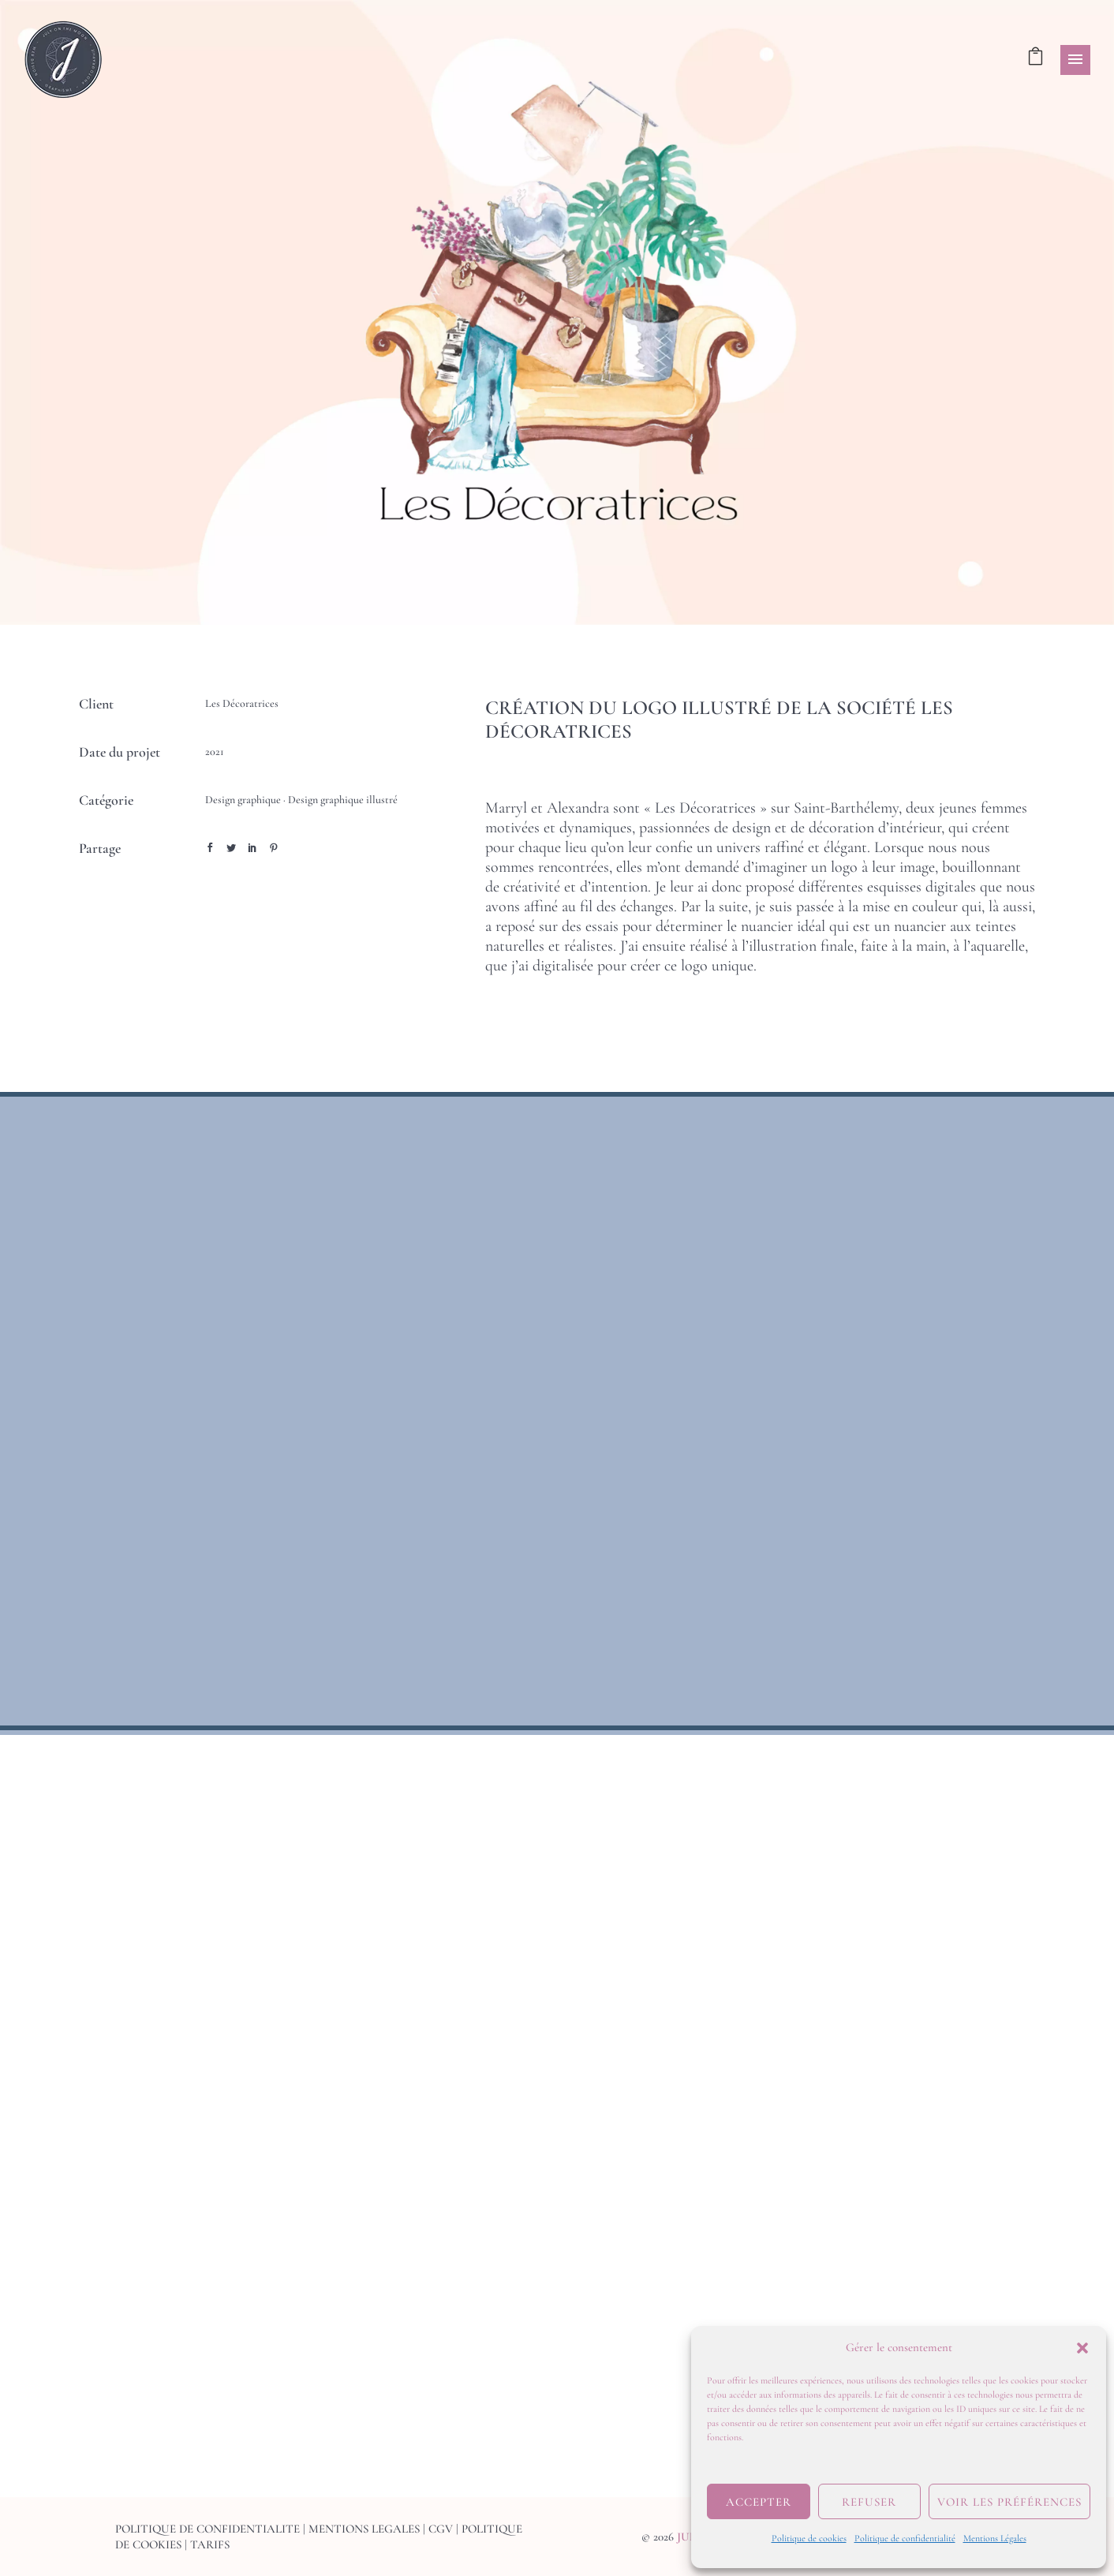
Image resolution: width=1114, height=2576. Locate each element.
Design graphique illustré (343, 799)
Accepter (758, 2502)
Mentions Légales (994, 2538)
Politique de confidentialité (904, 2538)
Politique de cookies (809, 2538)
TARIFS (210, 2544)
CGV (440, 2529)
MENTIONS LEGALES (364, 2529)
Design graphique (243, 799)
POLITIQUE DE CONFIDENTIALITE (207, 2529)
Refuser (869, 2502)
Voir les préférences (1009, 2502)
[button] (1082, 2348)
